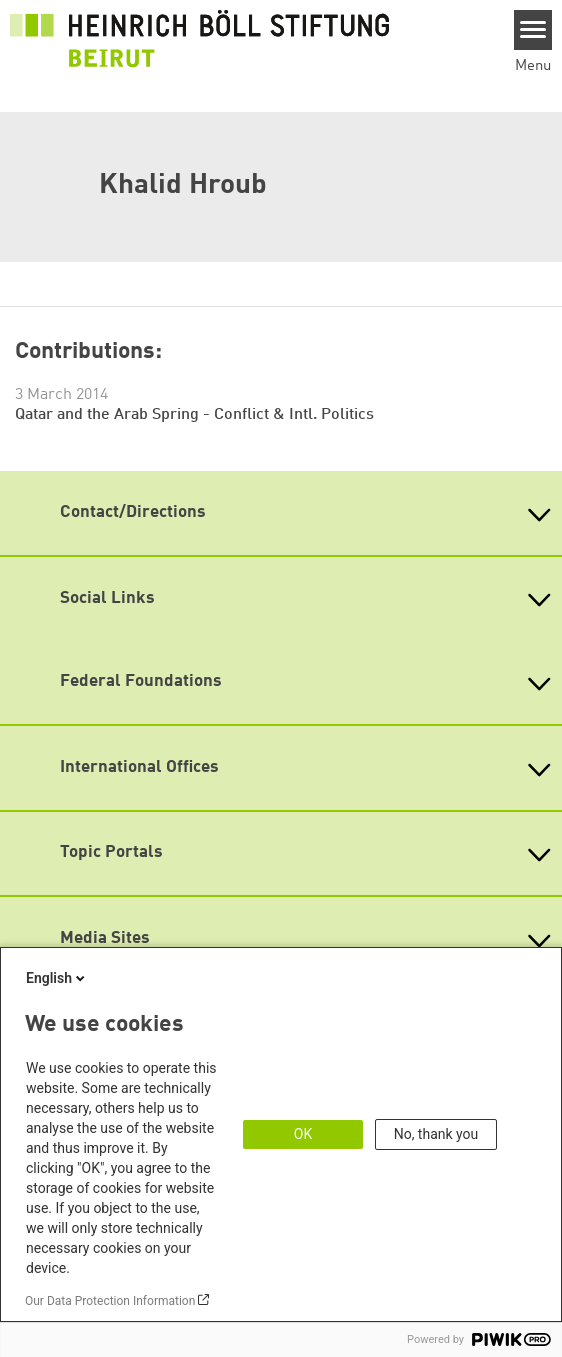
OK (303, 1134)
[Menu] (533, 30)
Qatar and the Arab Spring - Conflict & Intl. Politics (194, 415)
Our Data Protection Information (110, 1301)
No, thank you (436, 1134)
